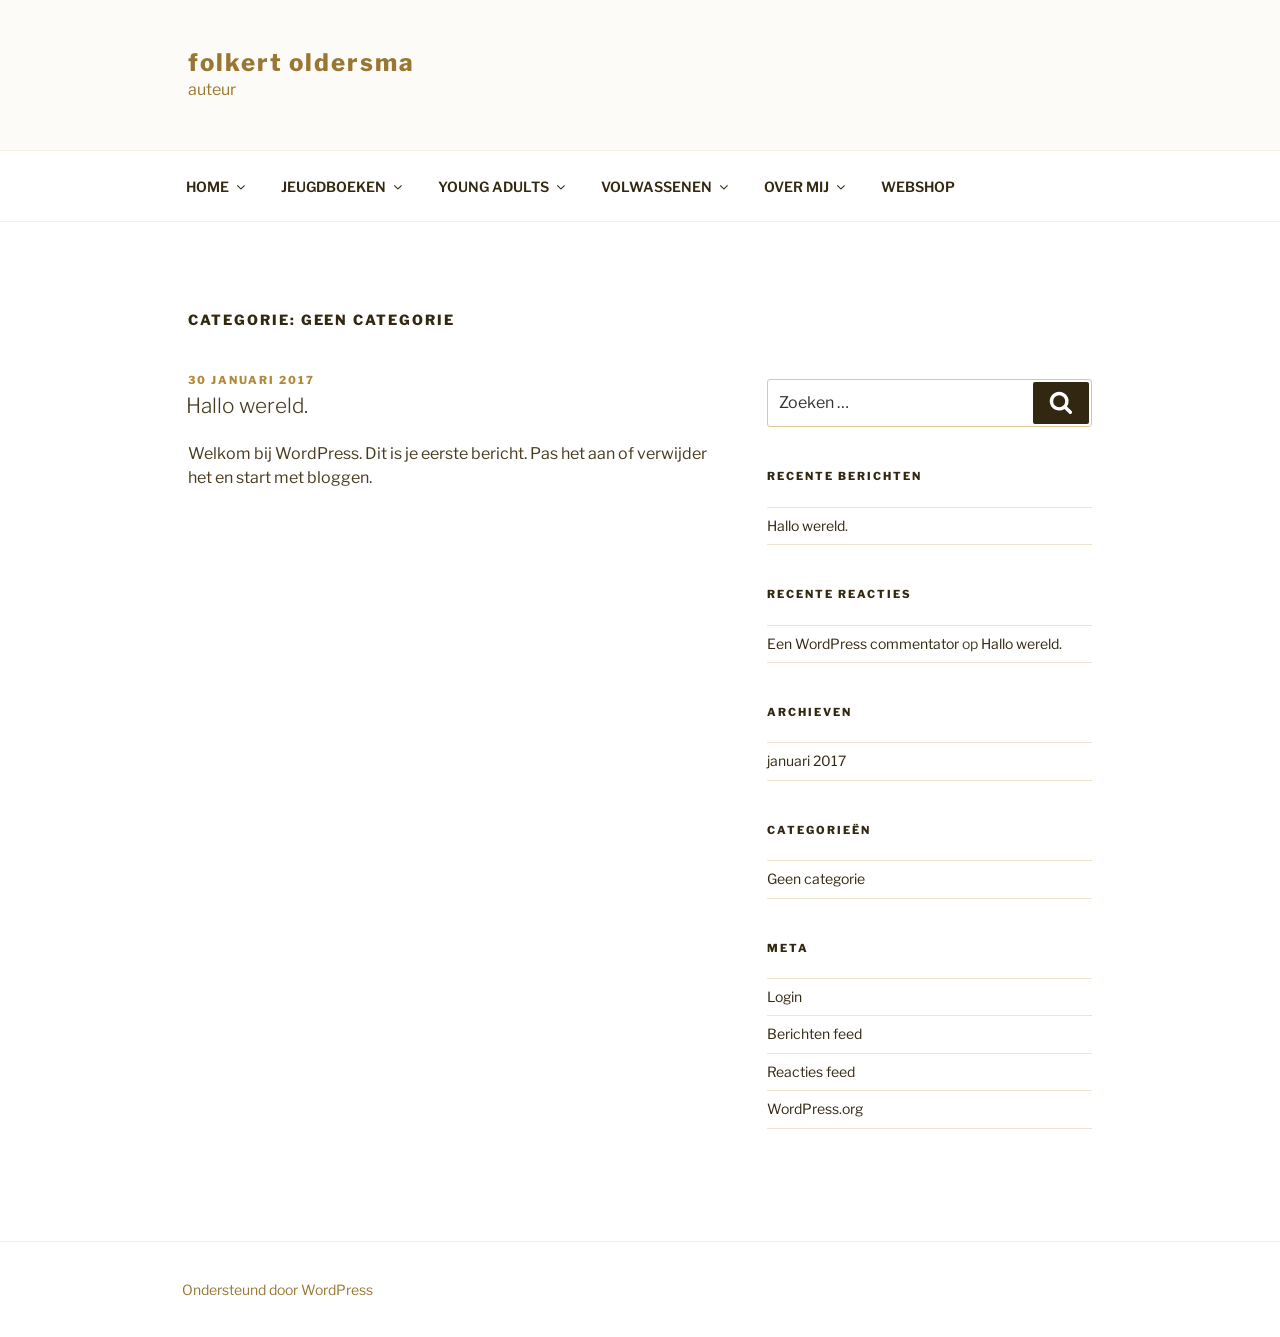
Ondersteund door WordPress (277, 1289)
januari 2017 (806, 760)
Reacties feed (811, 1071)
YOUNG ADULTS (503, 186)
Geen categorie (816, 878)
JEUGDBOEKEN (343, 186)
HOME (217, 186)
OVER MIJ (806, 186)
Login (784, 996)
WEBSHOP (918, 186)
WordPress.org (815, 1108)
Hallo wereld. (247, 405)
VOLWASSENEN (666, 186)
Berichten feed (814, 1033)
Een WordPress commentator (863, 643)
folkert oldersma (301, 62)
